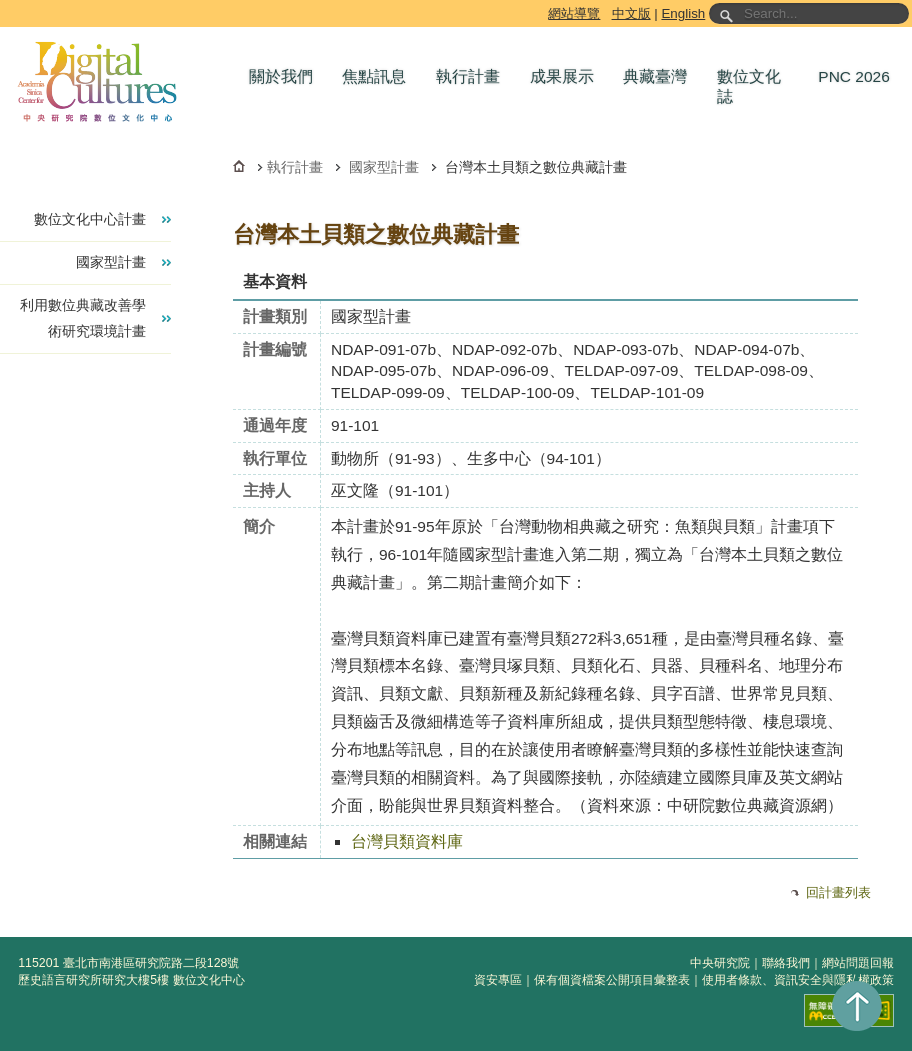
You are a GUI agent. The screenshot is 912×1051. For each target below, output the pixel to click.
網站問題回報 (858, 963)
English (683, 13)
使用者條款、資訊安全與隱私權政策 (798, 980)
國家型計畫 (384, 167)
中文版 (631, 13)
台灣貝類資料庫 (407, 841)
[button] (286, 77)
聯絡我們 (786, 963)
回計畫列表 (838, 892)
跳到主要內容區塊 (3, 3)
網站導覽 (574, 13)
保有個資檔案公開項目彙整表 (612, 980)
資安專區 (498, 980)
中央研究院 (720, 963)
